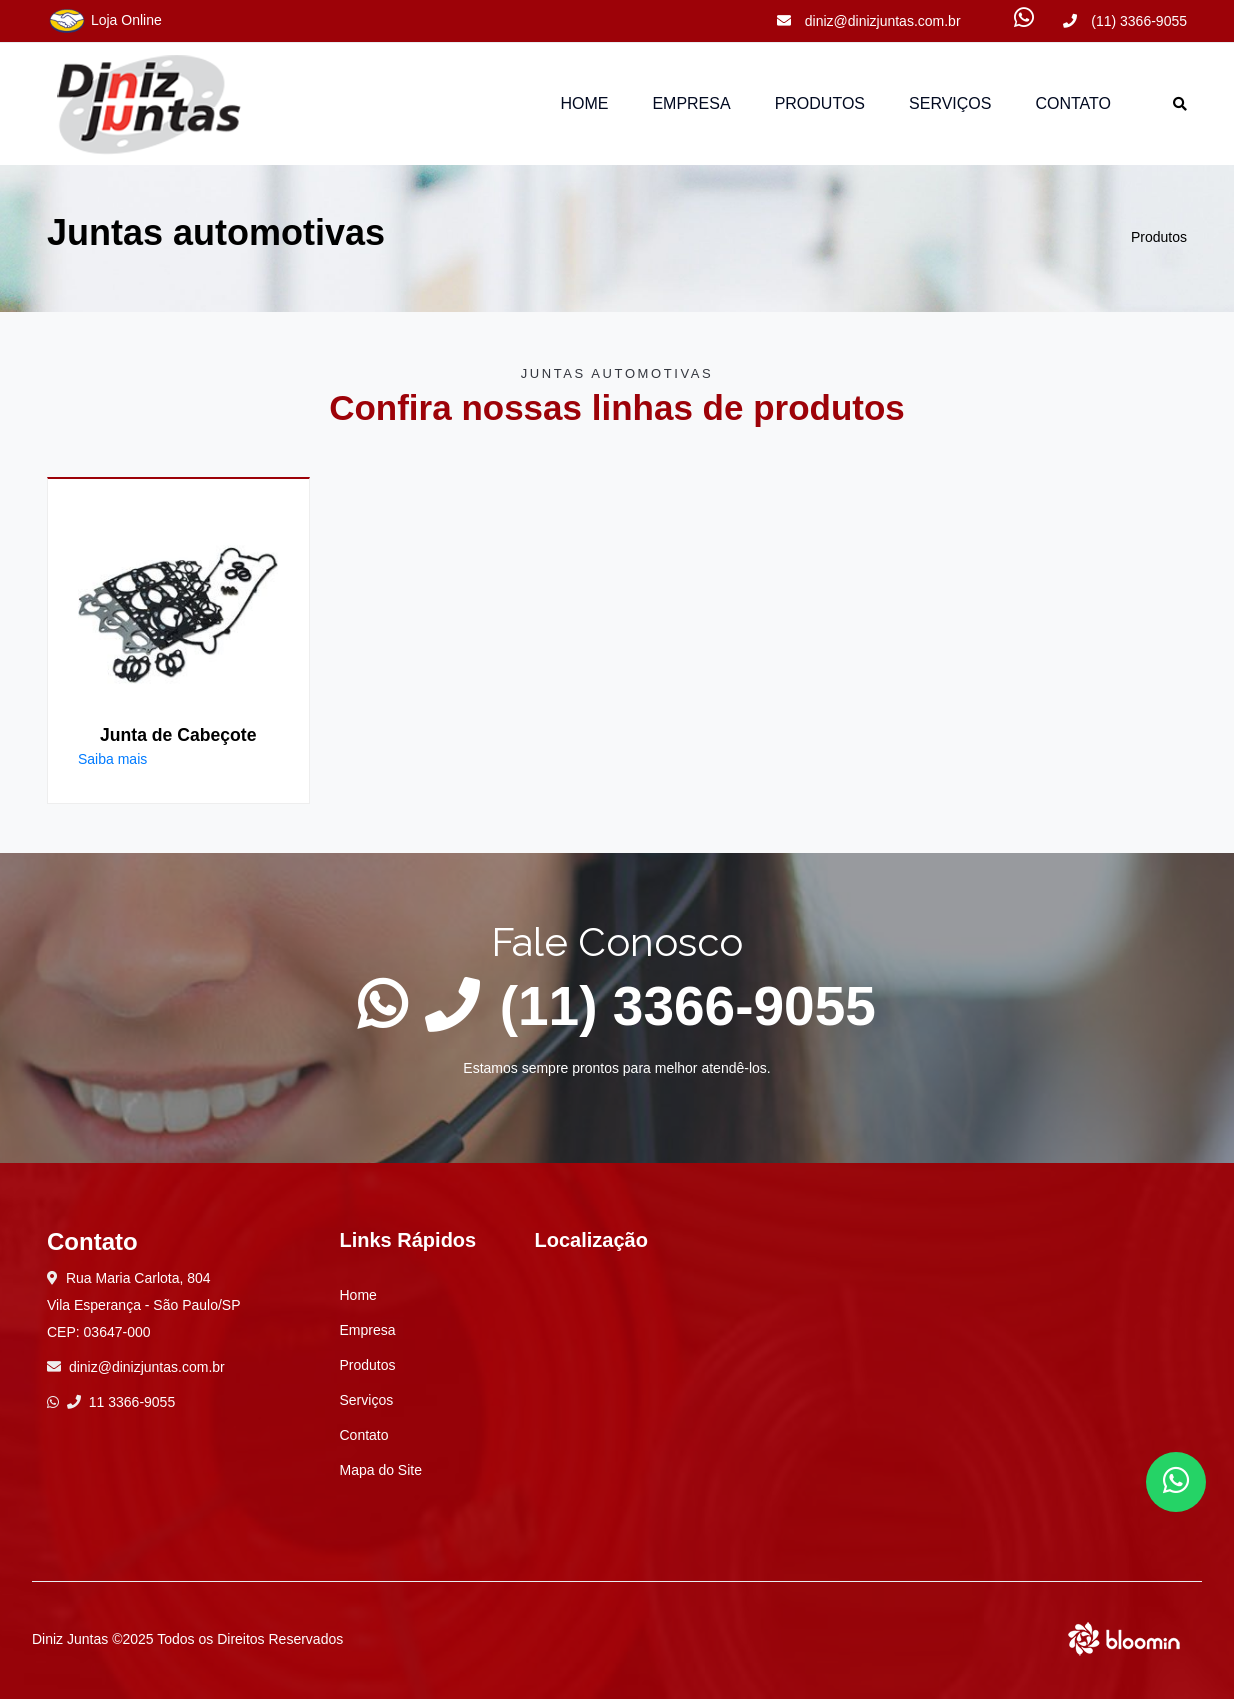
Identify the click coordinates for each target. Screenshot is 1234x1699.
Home (584, 103)
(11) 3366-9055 (1125, 21)
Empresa (691, 103)
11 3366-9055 (121, 1402)
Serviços (950, 103)
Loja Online (104, 21)
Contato (1073, 103)
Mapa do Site (381, 1470)
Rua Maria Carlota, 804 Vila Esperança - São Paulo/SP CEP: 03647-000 (144, 1305)
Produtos (1159, 237)
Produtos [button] (820, 103)
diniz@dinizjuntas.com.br (869, 21)
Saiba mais (112, 759)
